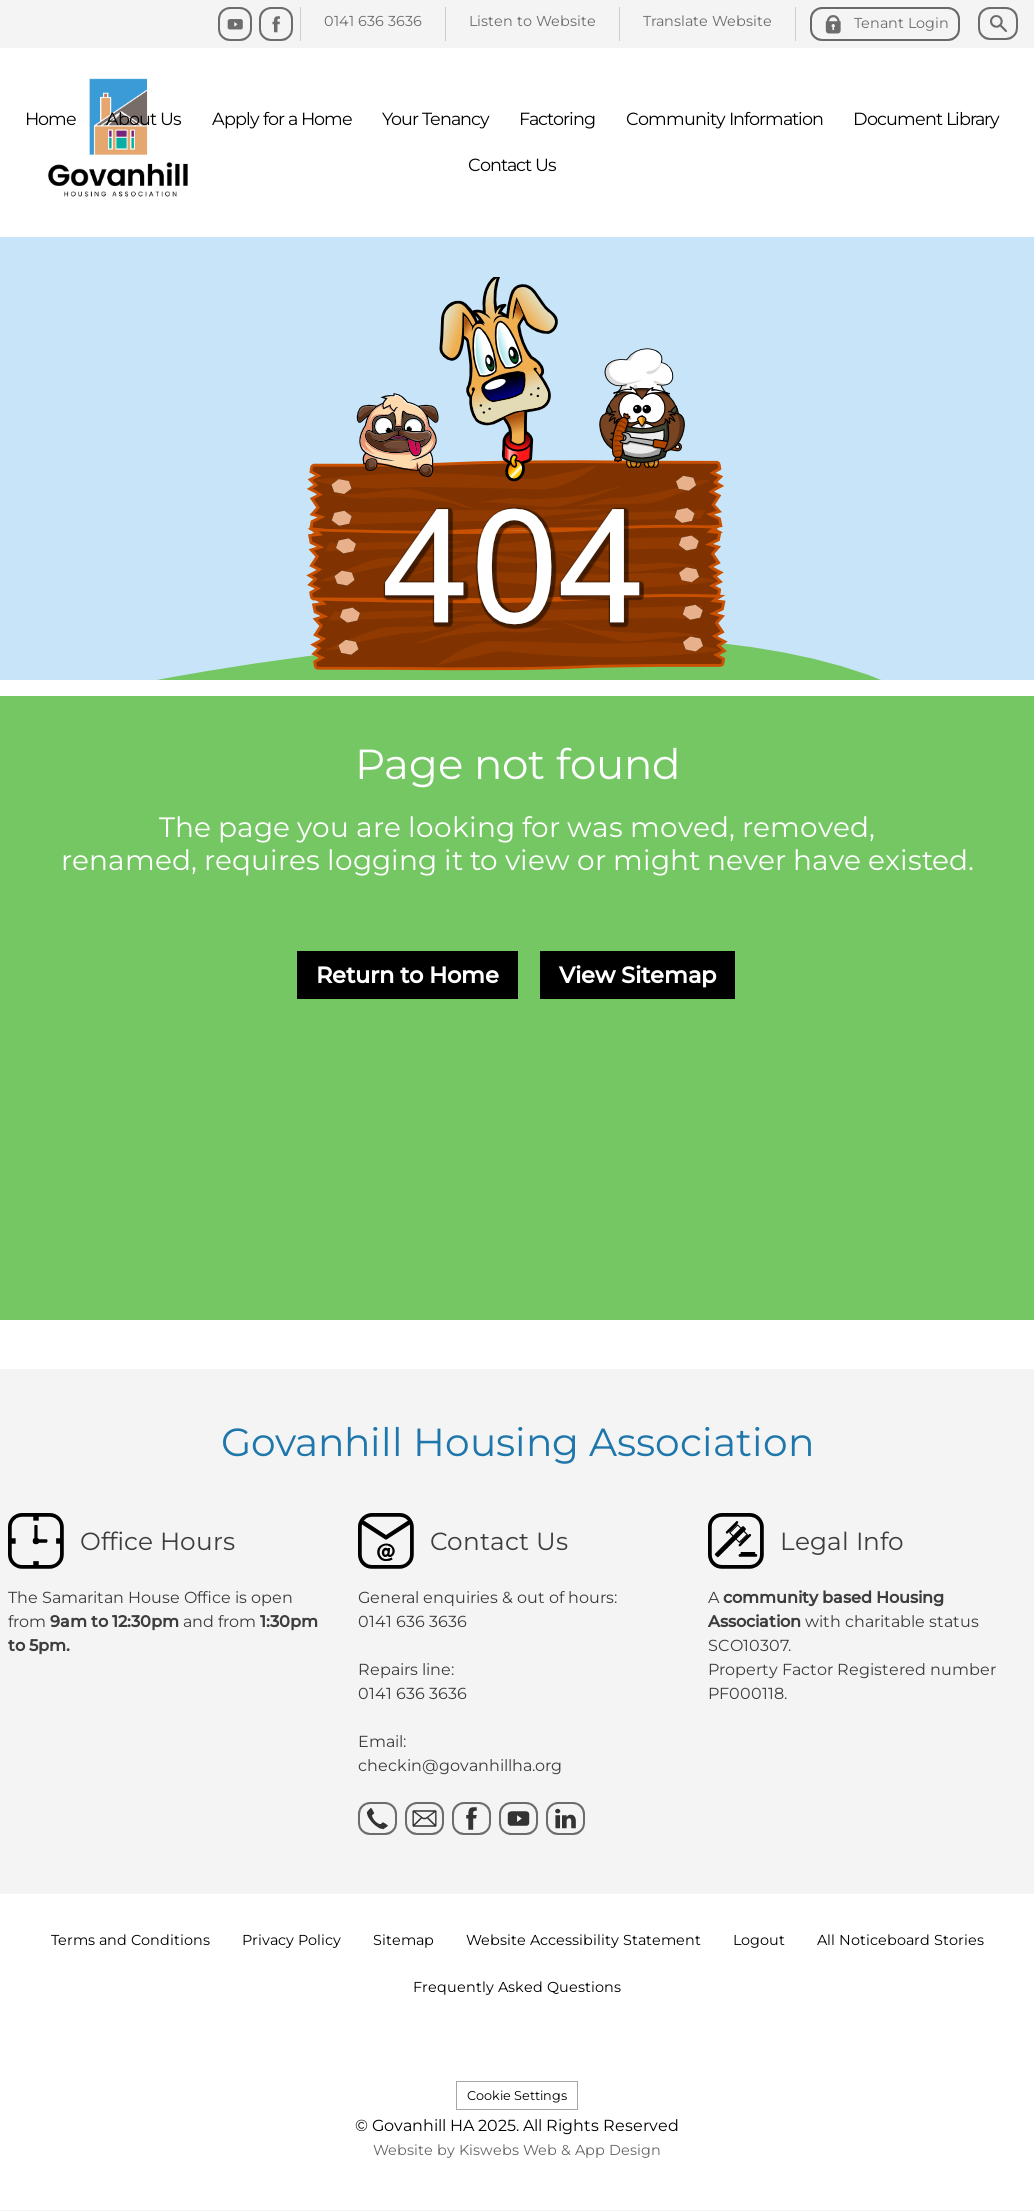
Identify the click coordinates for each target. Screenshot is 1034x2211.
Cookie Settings (517, 2095)
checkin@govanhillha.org (460, 1765)
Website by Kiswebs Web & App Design (517, 2150)
